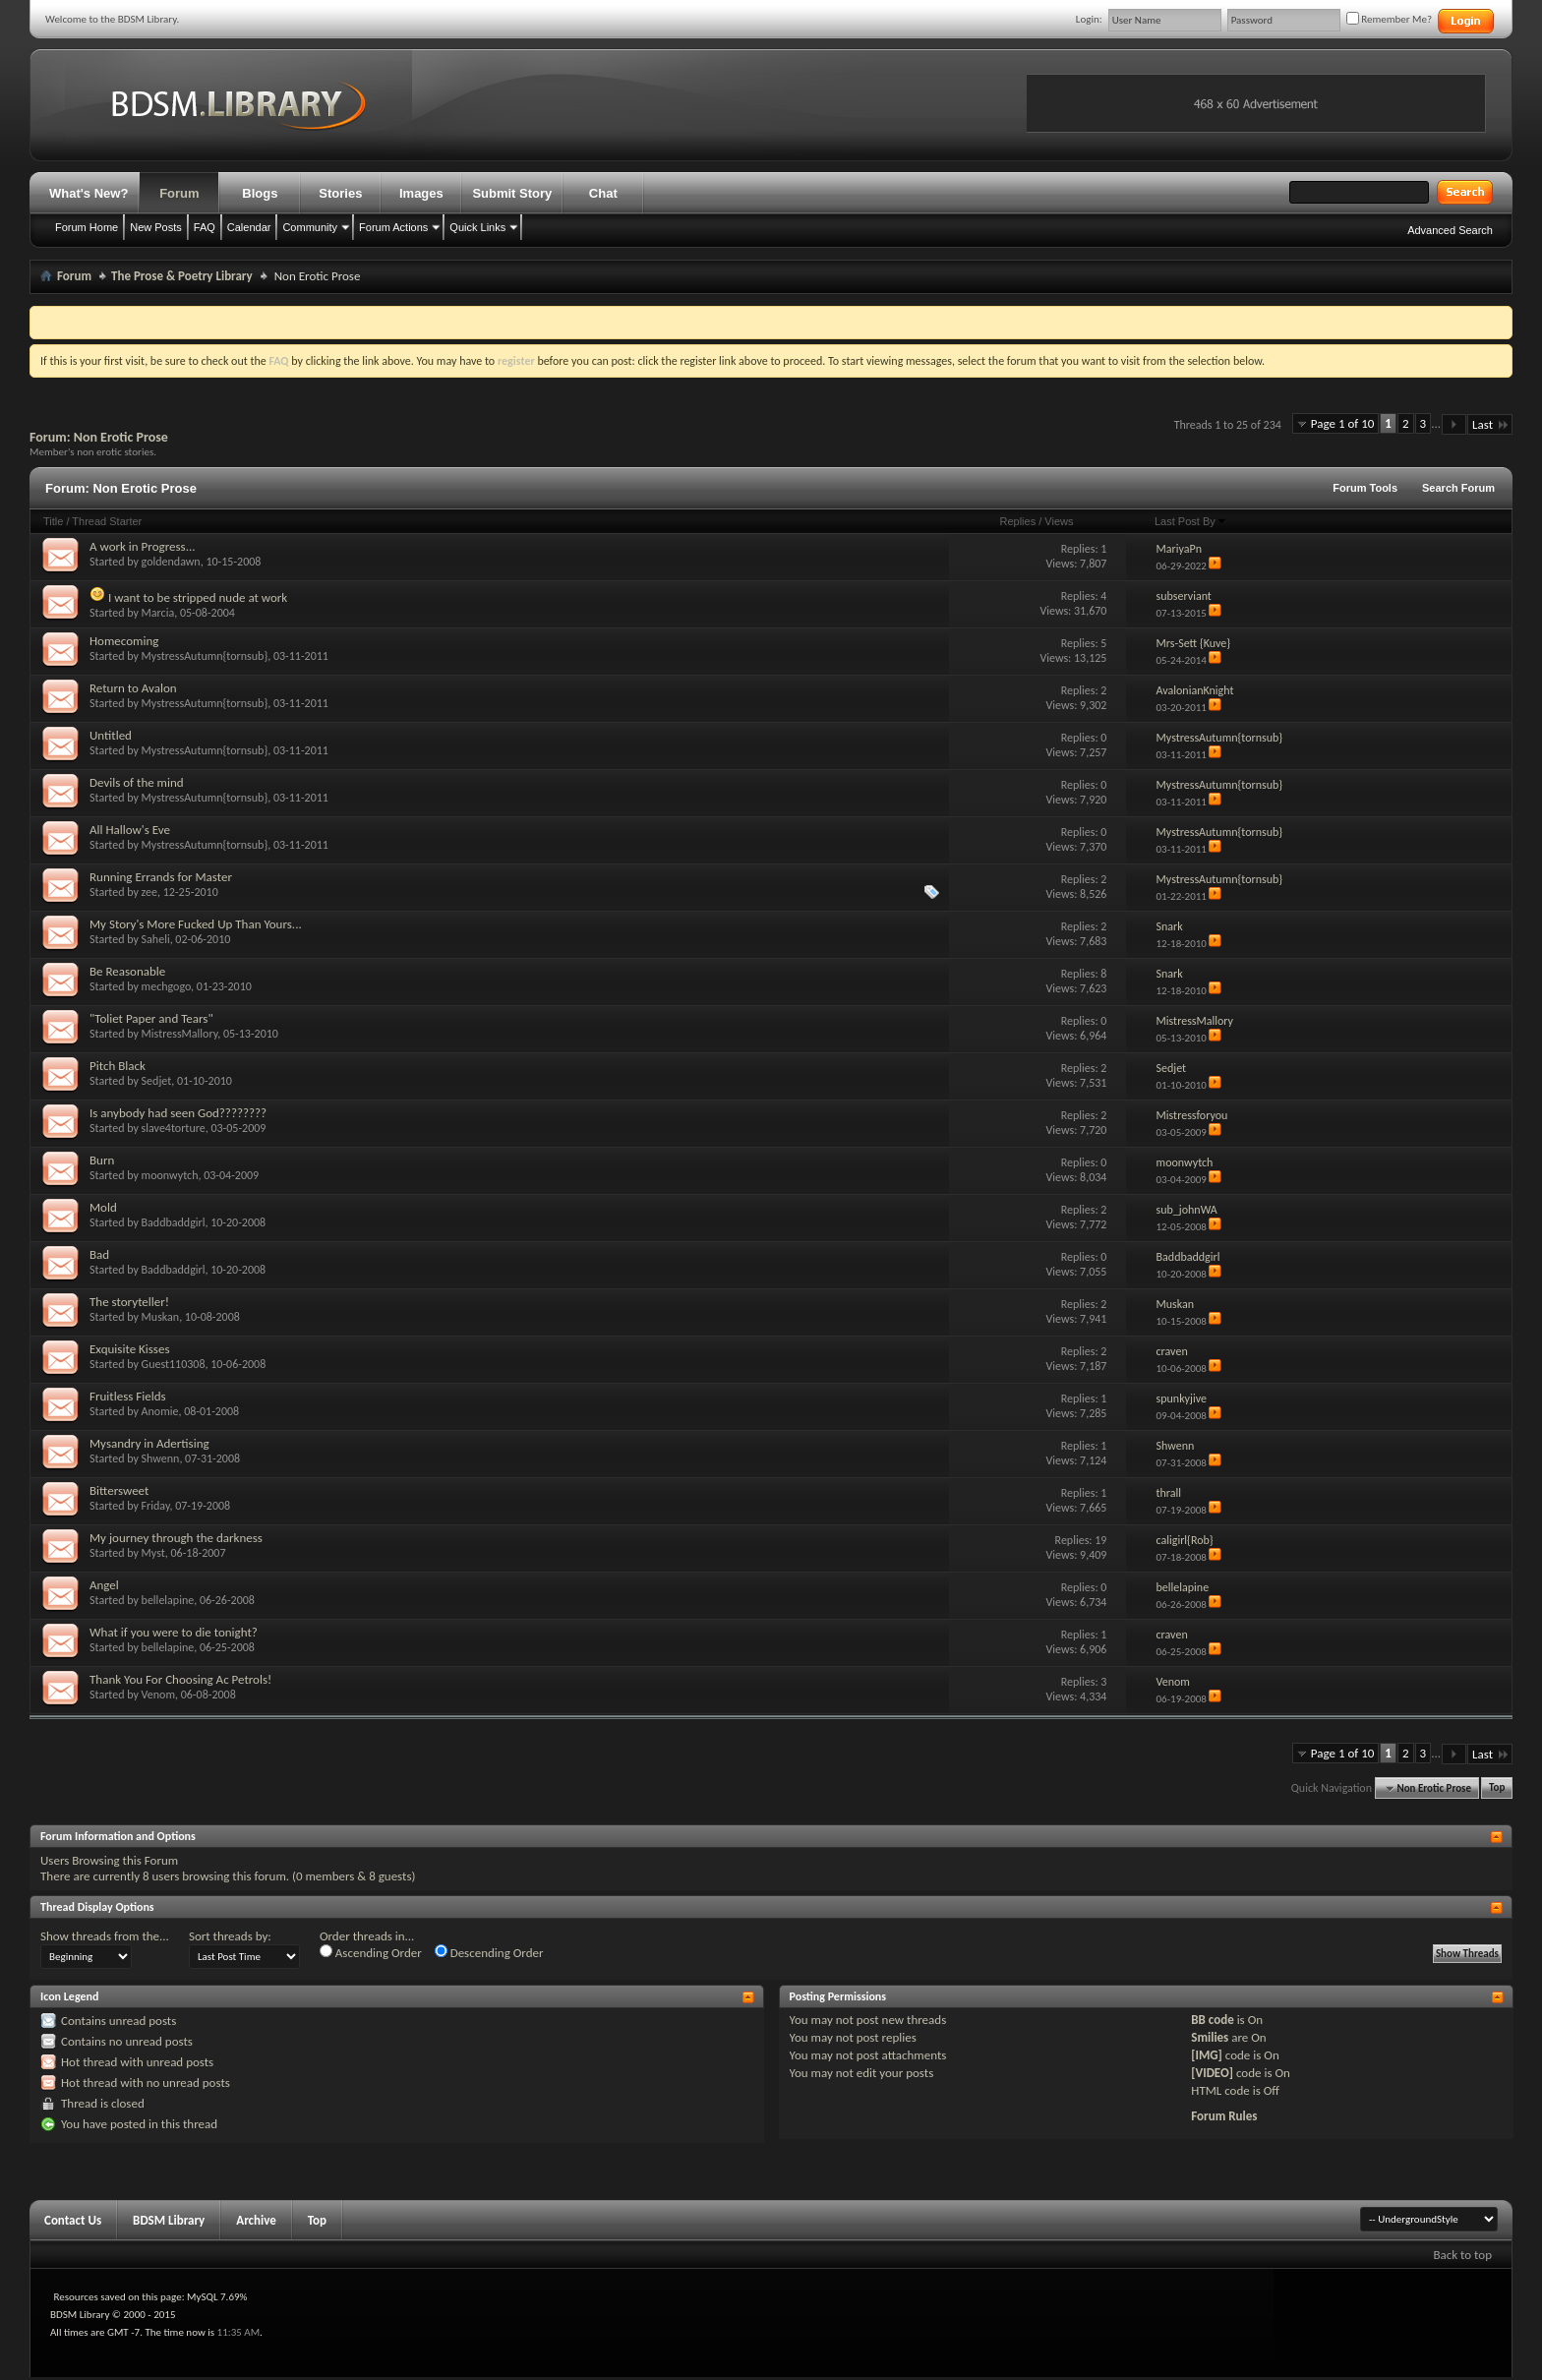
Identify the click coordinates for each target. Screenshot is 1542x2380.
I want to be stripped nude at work (197, 597)
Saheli (156, 939)
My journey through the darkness (176, 1537)
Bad (99, 1254)
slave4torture (174, 1128)
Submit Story (512, 193)
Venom (158, 1694)
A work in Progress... (142, 546)
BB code (1212, 2019)
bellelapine (168, 1600)
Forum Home (86, 227)
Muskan (161, 1317)
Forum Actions (393, 227)
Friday (156, 1506)
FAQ (204, 227)
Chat (603, 193)
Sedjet (157, 1081)
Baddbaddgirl (174, 1222)
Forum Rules (1224, 2116)
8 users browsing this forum (214, 1876)
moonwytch (170, 1175)
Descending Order (489, 1952)
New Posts (156, 227)
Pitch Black (117, 1065)
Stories (340, 193)
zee (149, 892)
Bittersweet (118, 1490)
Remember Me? (1389, 19)
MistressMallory (180, 1034)
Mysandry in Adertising (149, 1443)
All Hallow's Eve (129, 829)
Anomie (160, 1411)
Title (53, 521)
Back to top (1462, 2254)
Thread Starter (107, 521)
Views (1058, 521)
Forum (179, 193)
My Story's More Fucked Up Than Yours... (195, 924)
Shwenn (161, 1458)
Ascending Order (371, 1952)
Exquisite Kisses (129, 1348)
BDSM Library (169, 2220)
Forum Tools (1365, 488)
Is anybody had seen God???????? (178, 1112)
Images (421, 193)
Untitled (110, 735)
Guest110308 (174, 1364)
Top (1497, 1788)
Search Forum (1458, 488)
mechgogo (167, 986)
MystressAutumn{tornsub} (205, 656)
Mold (103, 1207)
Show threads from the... (104, 1936)
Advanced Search (1450, 230)
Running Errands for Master (160, 876)
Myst (153, 1553)
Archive (256, 2220)
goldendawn (171, 561)
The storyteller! (129, 1301)
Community (309, 227)
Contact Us (72, 2220)
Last (1490, 424)
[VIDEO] (1212, 2072)
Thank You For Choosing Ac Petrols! (180, 1679)
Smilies (1209, 2037)
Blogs (259, 193)
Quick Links (477, 227)
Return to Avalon (133, 688)
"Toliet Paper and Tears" (151, 1018)
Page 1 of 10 (1343, 423)
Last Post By (1191, 521)
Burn (101, 1160)
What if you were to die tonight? (173, 1632)
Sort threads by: (230, 1936)
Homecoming (123, 640)
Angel (104, 1584)
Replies (1017, 521)
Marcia (158, 613)
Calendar (249, 227)
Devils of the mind (136, 782)
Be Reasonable (127, 971)
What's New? (88, 193)
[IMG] (1206, 2055)
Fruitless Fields (127, 1396)
